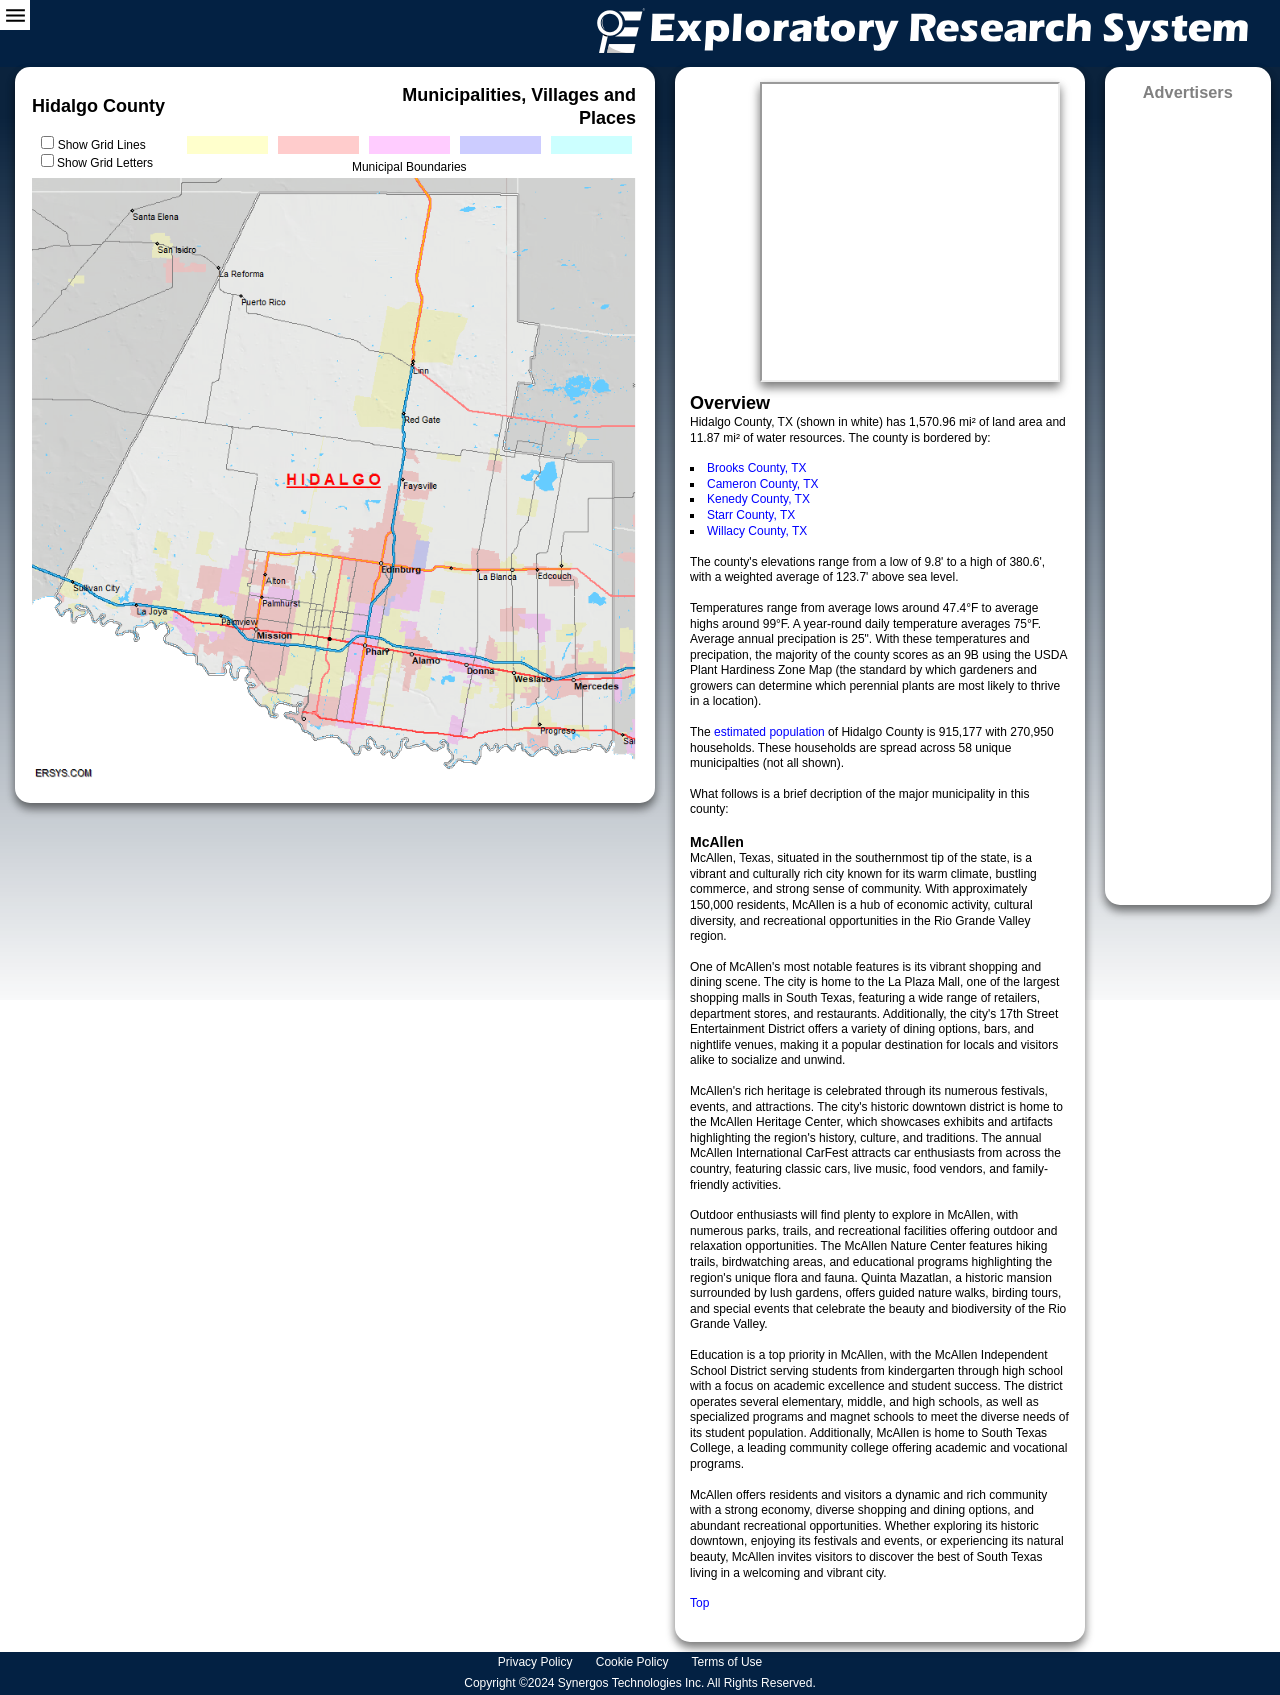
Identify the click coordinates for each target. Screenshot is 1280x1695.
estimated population (771, 732)
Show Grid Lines (105, 145)
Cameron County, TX (763, 484)
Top (699, 1603)
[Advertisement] (1188, 496)
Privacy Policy (537, 1662)
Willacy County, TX (757, 531)
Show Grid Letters (105, 163)
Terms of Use (729, 1662)
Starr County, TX (751, 515)
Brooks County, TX (757, 468)
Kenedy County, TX (758, 499)
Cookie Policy (634, 1662)
